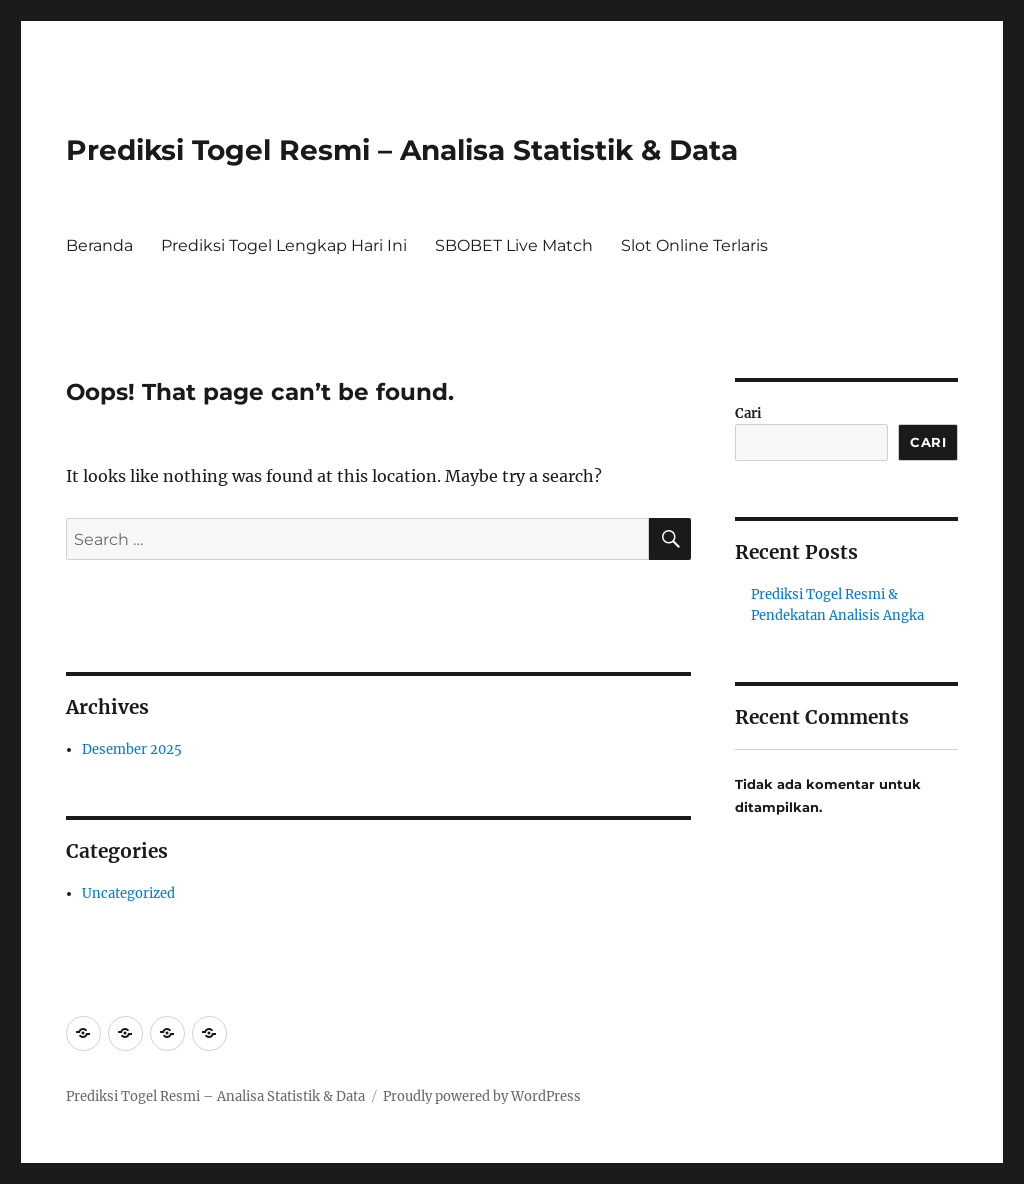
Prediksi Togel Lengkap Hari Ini (284, 245)
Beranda (99, 245)
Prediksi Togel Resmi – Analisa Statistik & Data (402, 150)
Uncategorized (128, 893)
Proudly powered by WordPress (482, 1096)
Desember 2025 (132, 749)
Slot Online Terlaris (694, 245)
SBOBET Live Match (514, 245)
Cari (748, 413)
